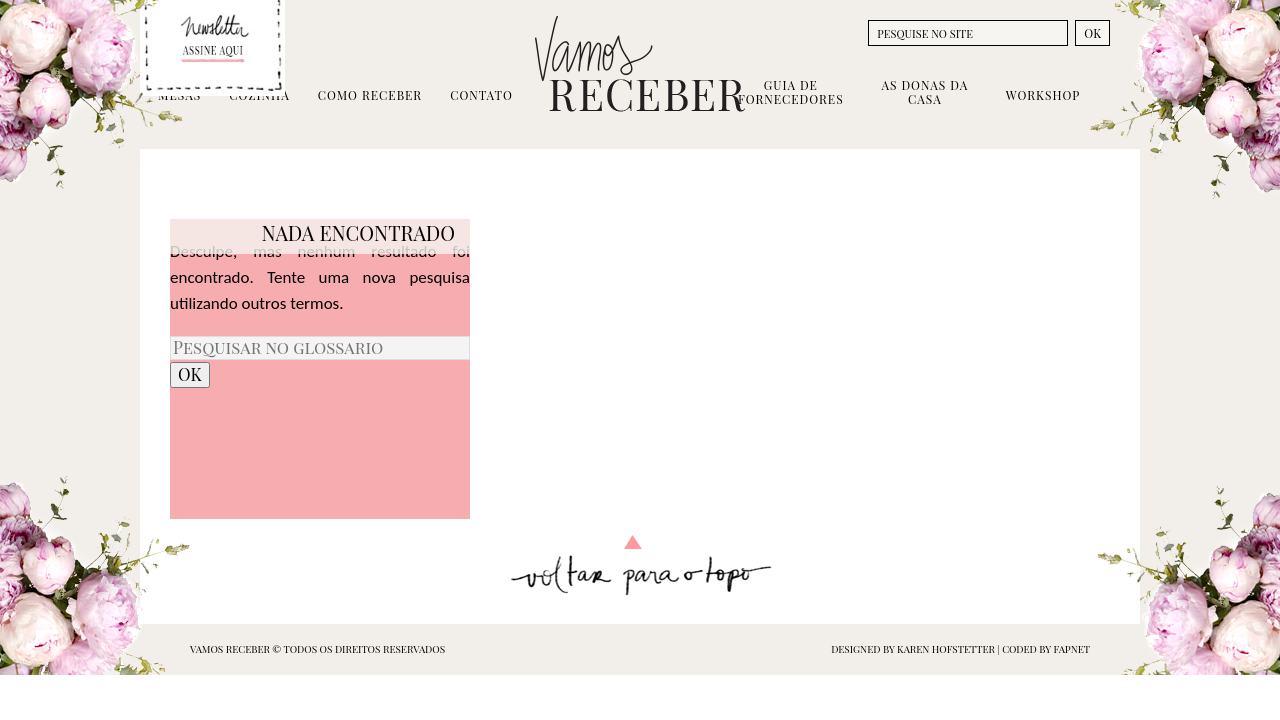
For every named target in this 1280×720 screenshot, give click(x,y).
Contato (481, 95)
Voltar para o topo (640, 565)
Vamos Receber (640, 64)
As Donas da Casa (924, 92)
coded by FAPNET (1046, 649)
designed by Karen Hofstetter (914, 649)
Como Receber (370, 95)
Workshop (1043, 95)
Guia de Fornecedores (791, 92)
